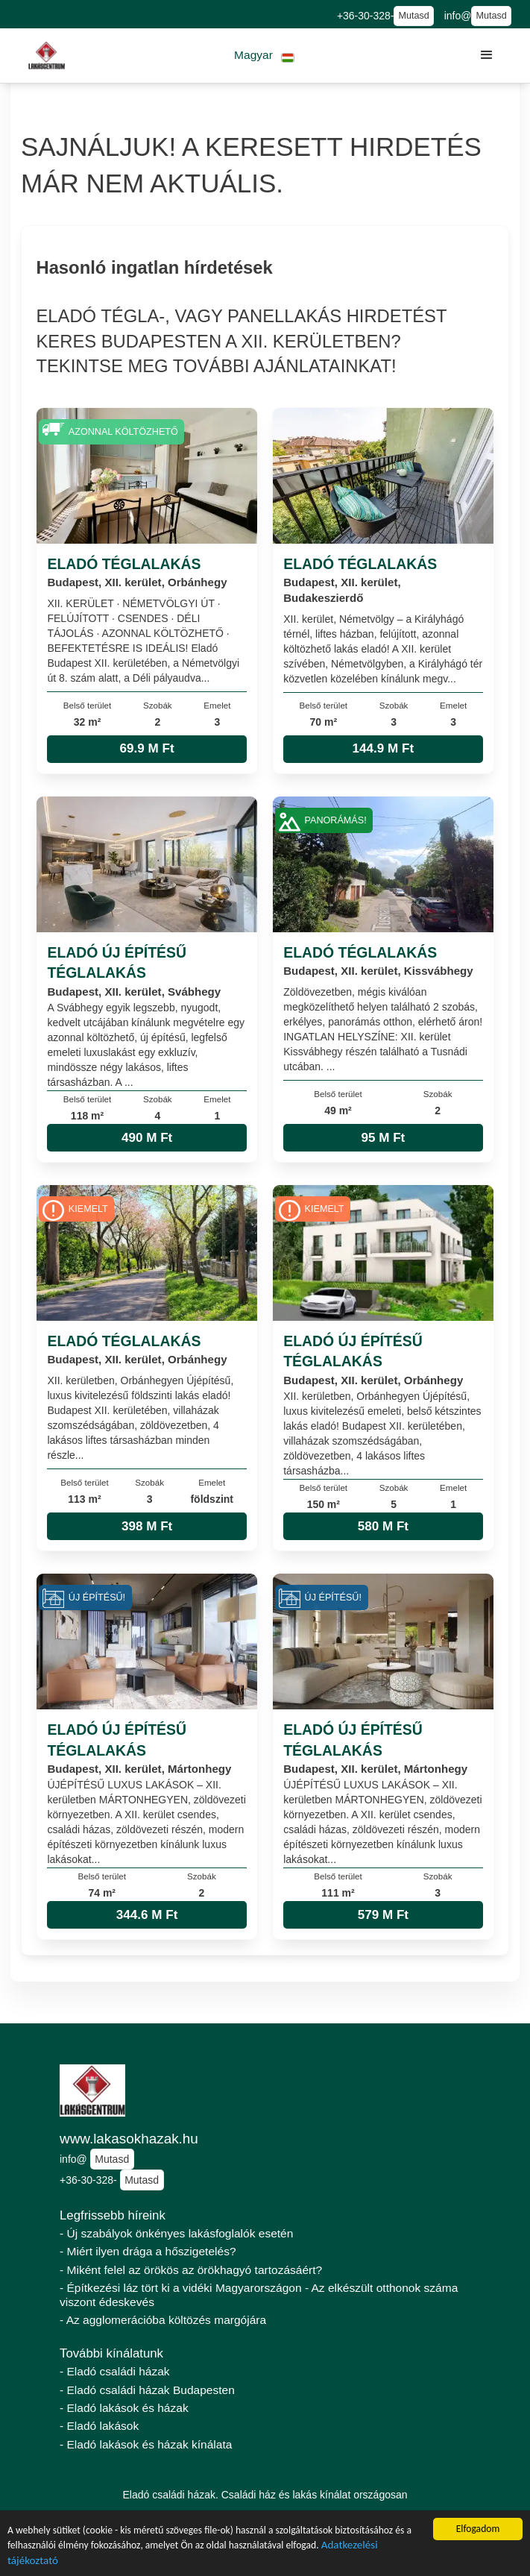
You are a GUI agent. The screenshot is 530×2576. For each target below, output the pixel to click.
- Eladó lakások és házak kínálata (146, 2444)
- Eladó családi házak (115, 2371)
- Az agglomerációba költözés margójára (163, 2319)
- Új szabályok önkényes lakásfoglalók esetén (176, 2233)
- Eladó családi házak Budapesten (147, 2390)
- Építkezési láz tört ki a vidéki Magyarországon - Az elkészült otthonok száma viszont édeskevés (259, 2294)
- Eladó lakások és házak (124, 2407)
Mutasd (413, 15)
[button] (264, 55)
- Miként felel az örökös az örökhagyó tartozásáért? (191, 2270)
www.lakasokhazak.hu (129, 2138)
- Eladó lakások (99, 2425)
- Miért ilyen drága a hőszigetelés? (148, 2251)
